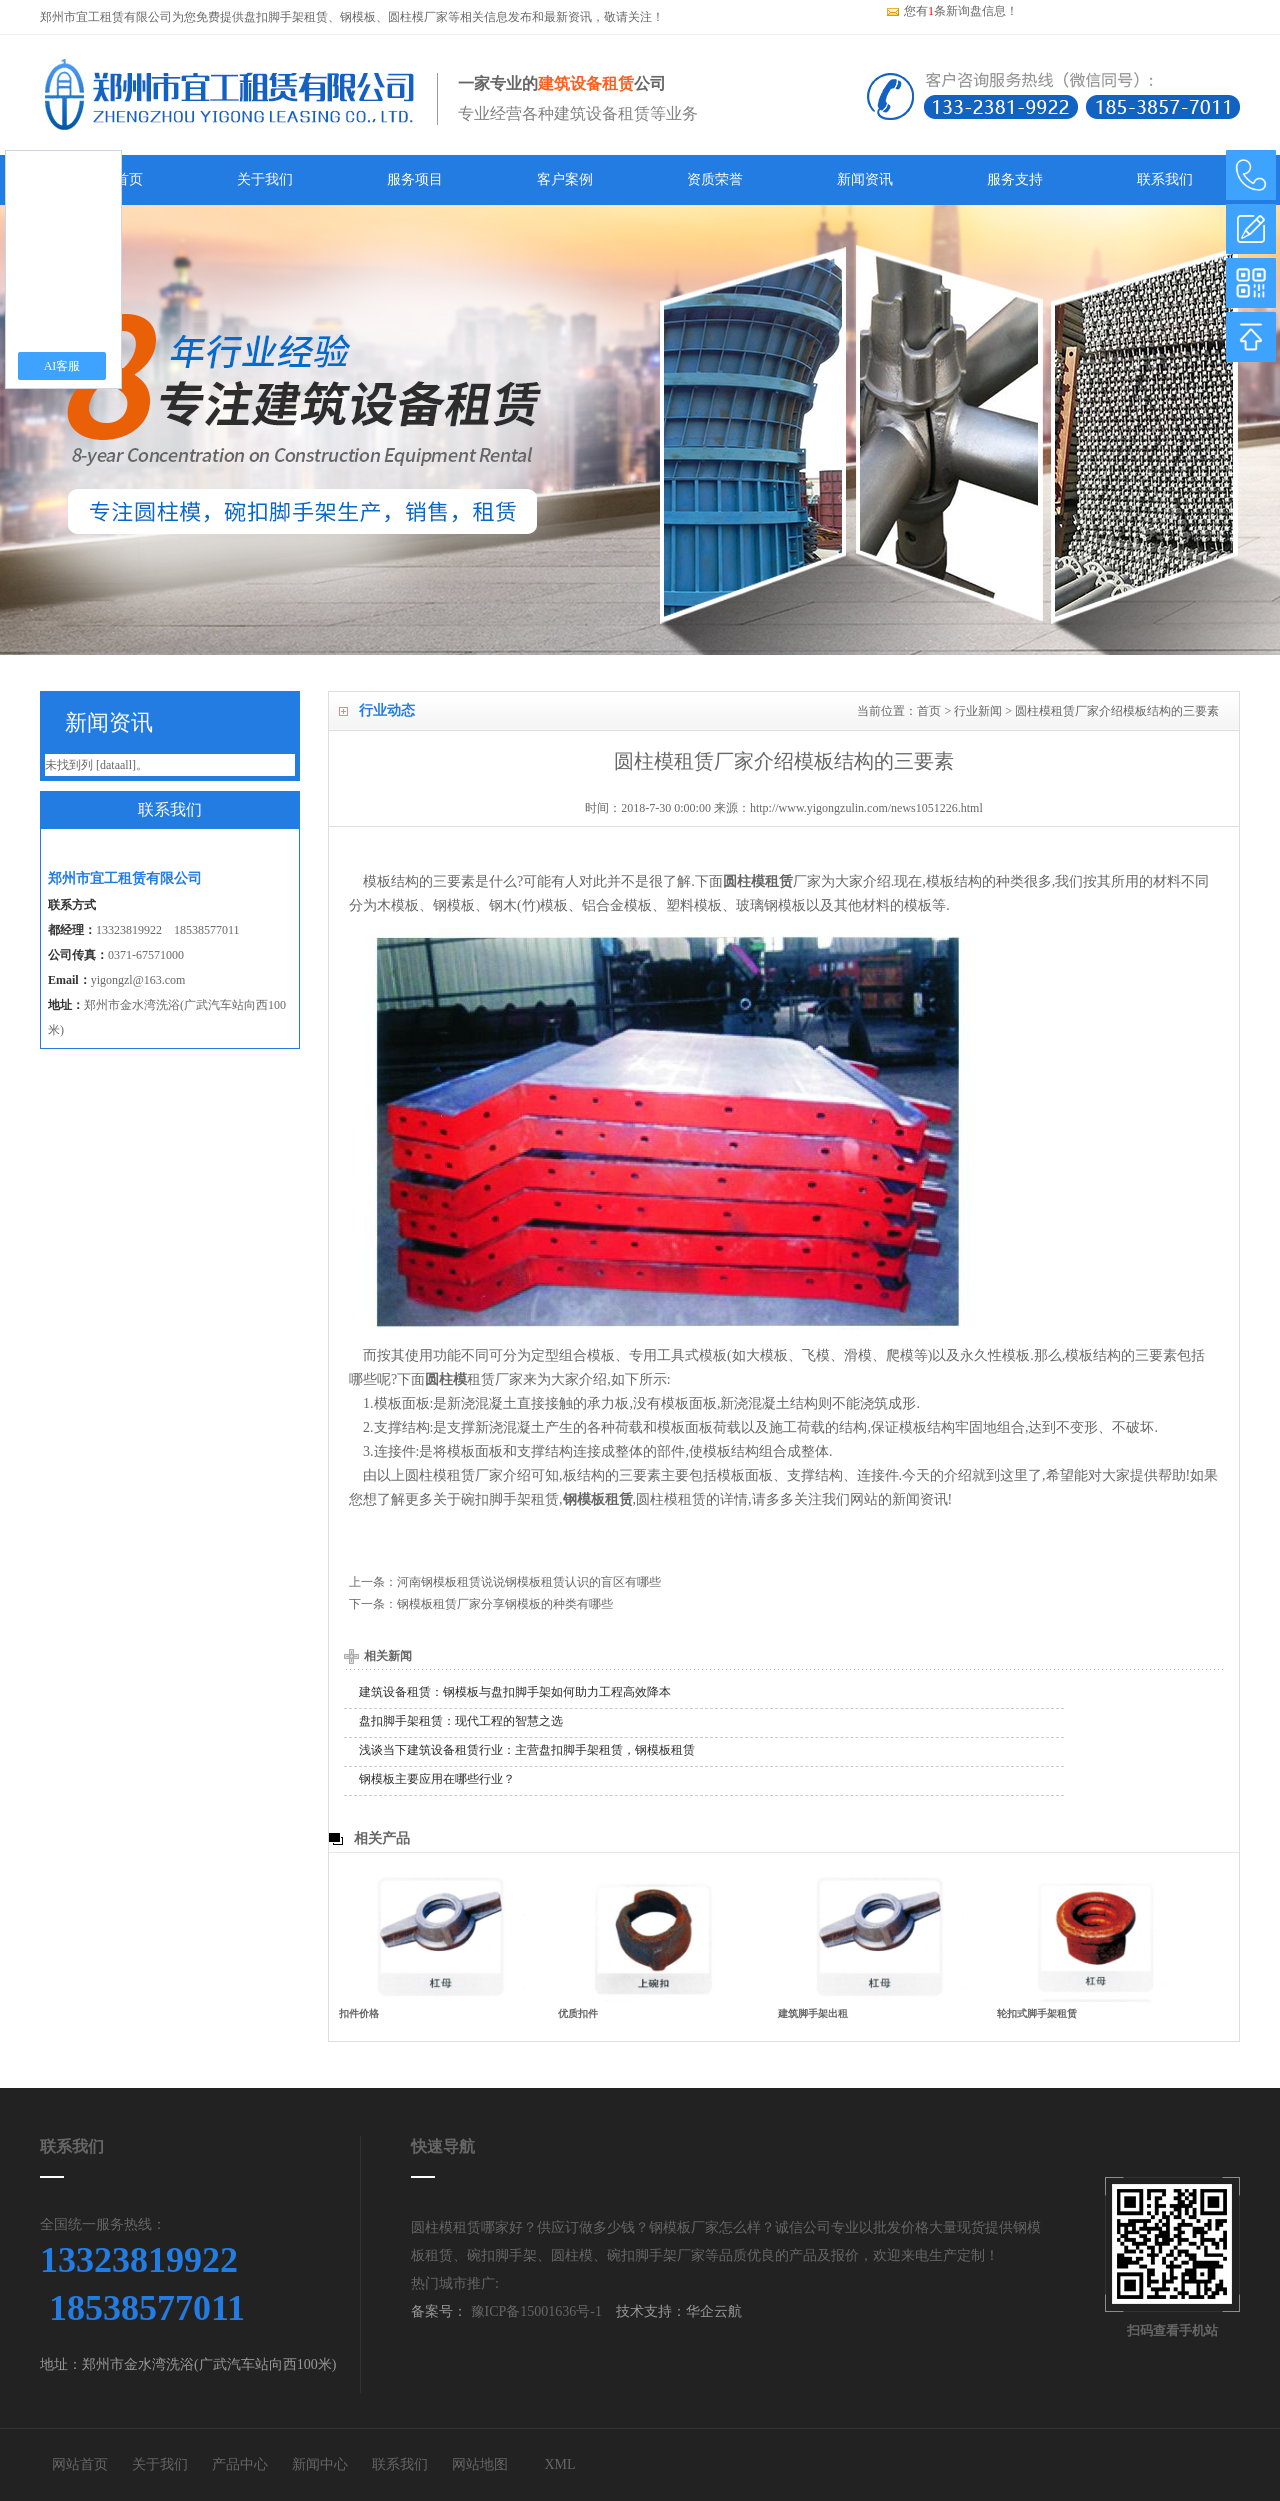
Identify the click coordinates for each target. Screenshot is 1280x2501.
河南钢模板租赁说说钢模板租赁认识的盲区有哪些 (529, 1582)
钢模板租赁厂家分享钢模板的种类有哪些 (505, 1604)
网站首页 (80, 2464)
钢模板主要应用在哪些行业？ (437, 1779)
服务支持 (1015, 179)
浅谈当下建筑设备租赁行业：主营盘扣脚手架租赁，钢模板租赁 (527, 1750)
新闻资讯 (865, 179)
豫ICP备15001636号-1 (534, 2311)
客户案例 (565, 179)
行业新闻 (978, 711)
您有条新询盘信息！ (951, 11)
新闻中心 (320, 2464)
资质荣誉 (715, 179)
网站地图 (480, 2464)
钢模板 (358, 17)
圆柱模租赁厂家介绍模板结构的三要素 (1117, 711)
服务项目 (415, 179)
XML (559, 2464)
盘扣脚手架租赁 (286, 17)
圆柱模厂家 (418, 17)
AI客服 (62, 366)
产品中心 (240, 2464)
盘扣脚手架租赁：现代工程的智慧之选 (461, 1721)
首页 (929, 711)
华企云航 (714, 2311)
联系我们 (1165, 179)
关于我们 (265, 179)
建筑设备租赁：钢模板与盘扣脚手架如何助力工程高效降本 (515, 1692)
